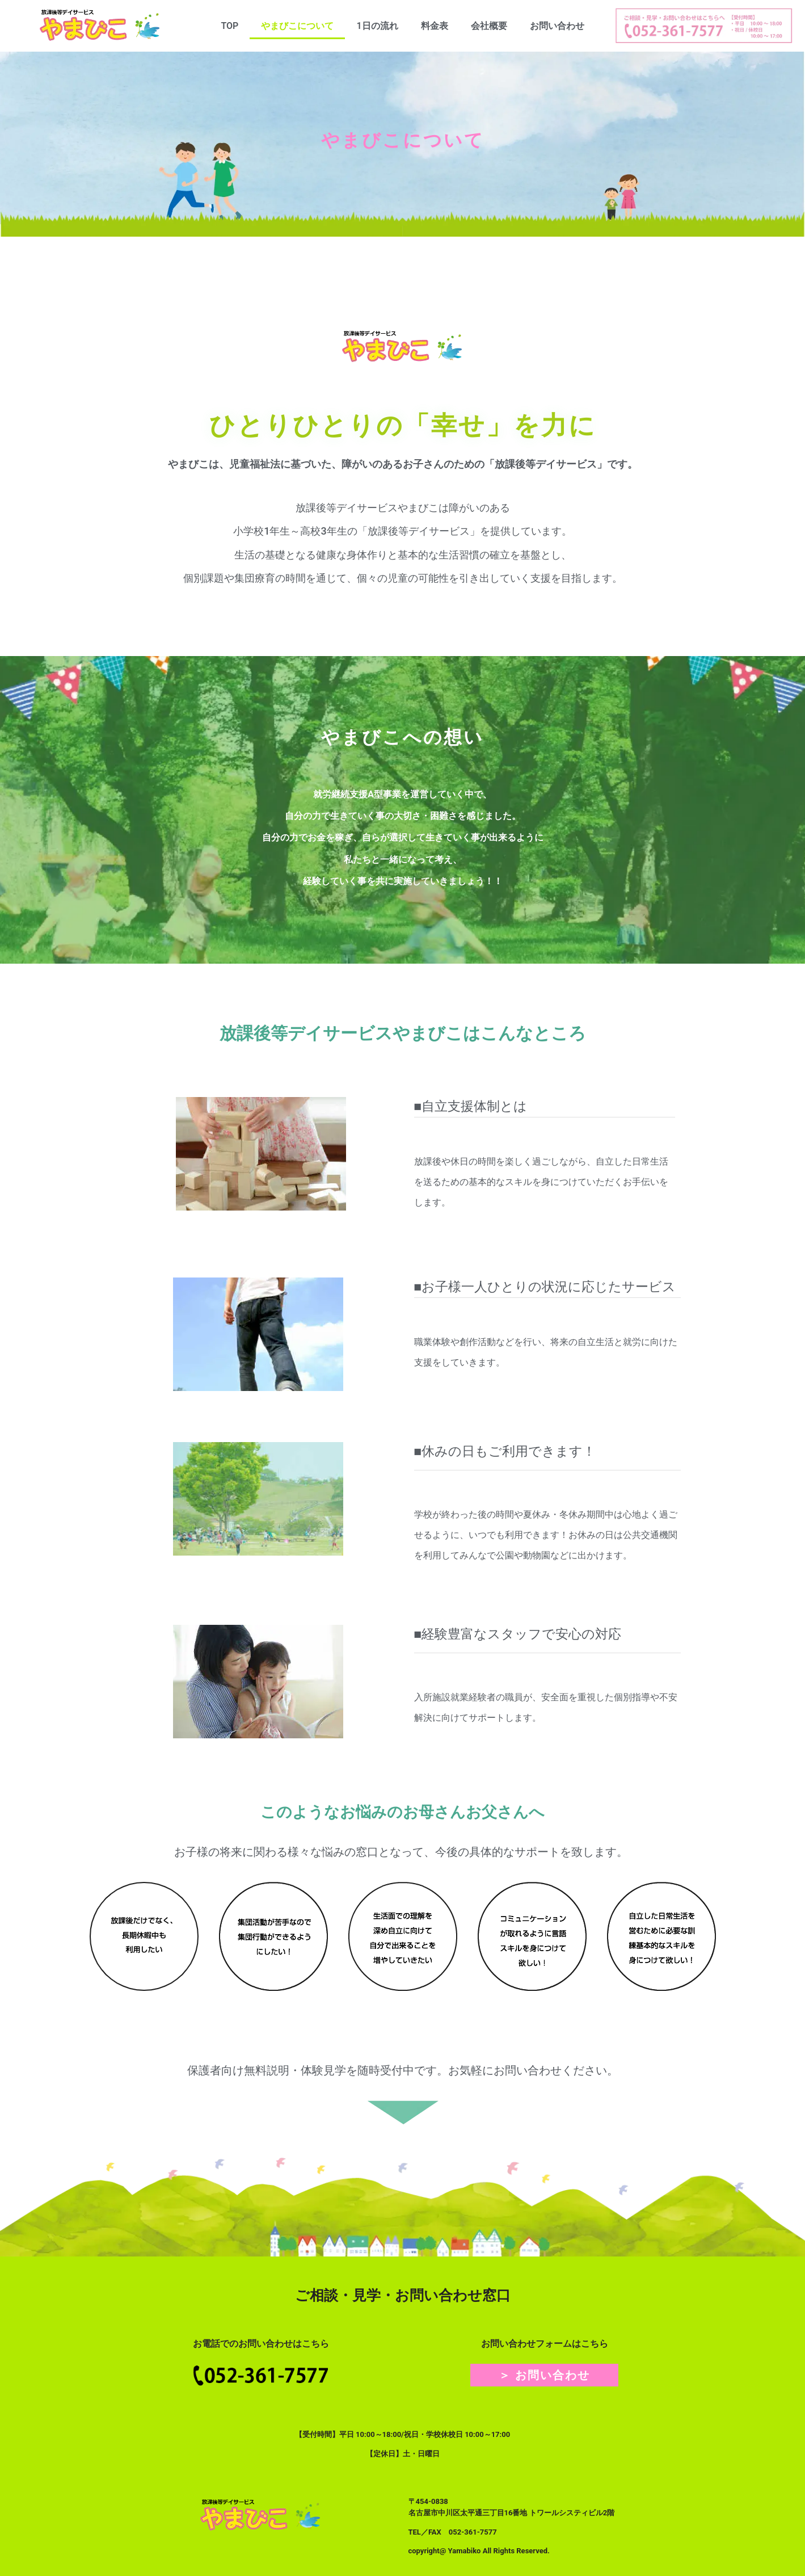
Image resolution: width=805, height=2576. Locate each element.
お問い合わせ (557, 25)
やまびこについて (297, 25)
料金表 (434, 25)
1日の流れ (377, 25)
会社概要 (489, 25)
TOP (229, 25)
